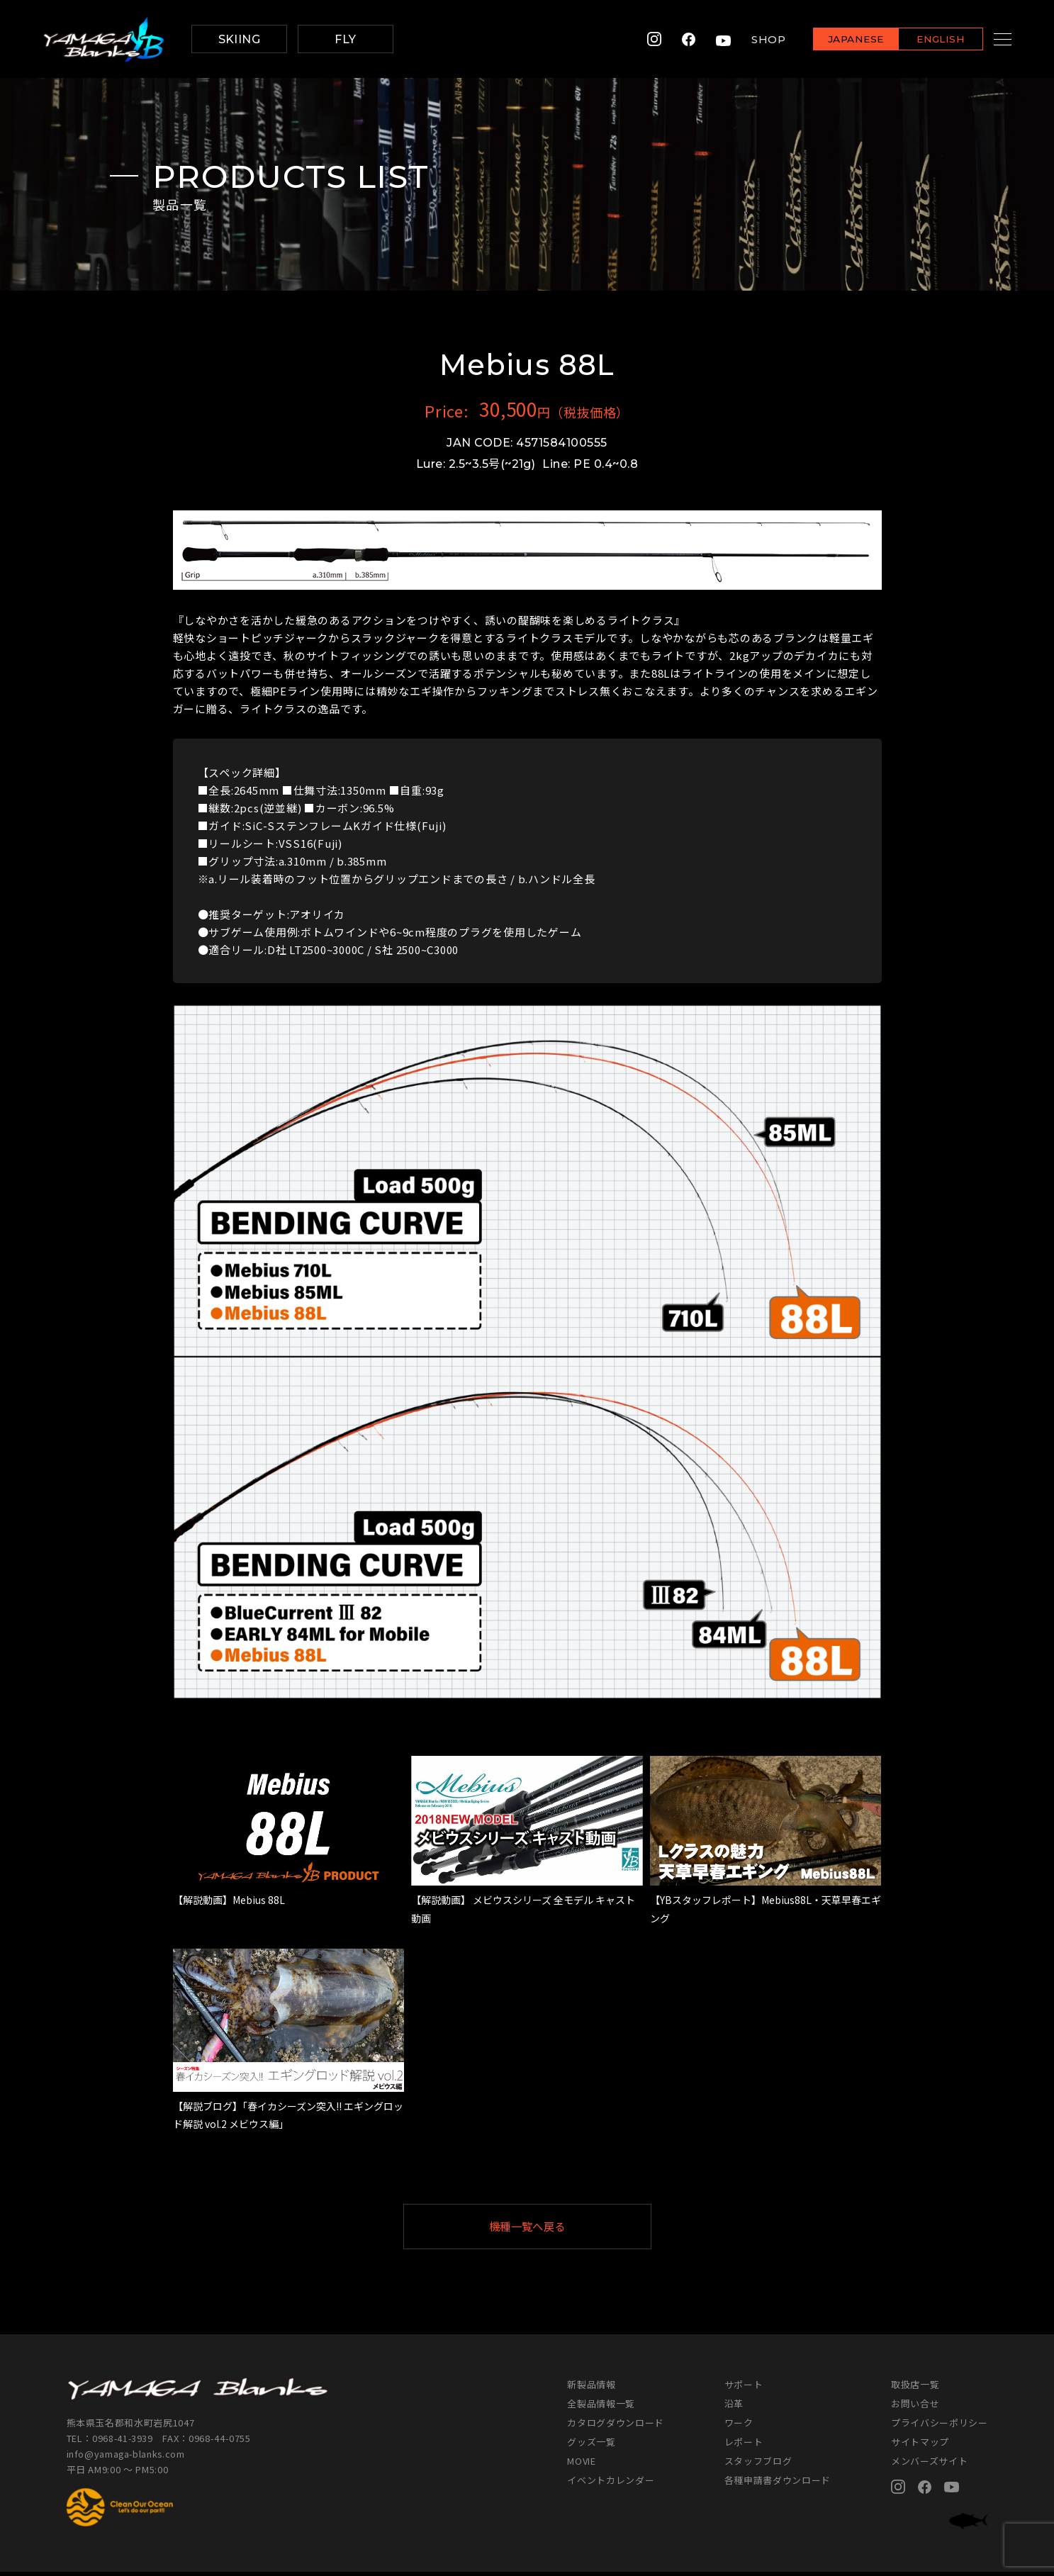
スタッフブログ (758, 2465)
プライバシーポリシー (939, 2427)
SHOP (751, 39)
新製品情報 (591, 2388)
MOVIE (581, 2465)
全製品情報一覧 (601, 2407)
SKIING (239, 39)
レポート (743, 2446)
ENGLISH (923, 40)
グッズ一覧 (591, 2446)
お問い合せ (915, 2407)
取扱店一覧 (915, 2388)
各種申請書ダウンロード (777, 2484)
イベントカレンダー (610, 2484)
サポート (743, 2388)
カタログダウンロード (615, 2427)
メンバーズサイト (929, 2465)
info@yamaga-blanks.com (127, 2458)
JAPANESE (837, 40)
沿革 (734, 2407)
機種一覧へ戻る (561, 2228)
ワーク (738, 2427)
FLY (345, 39)
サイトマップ (920, 2446)
